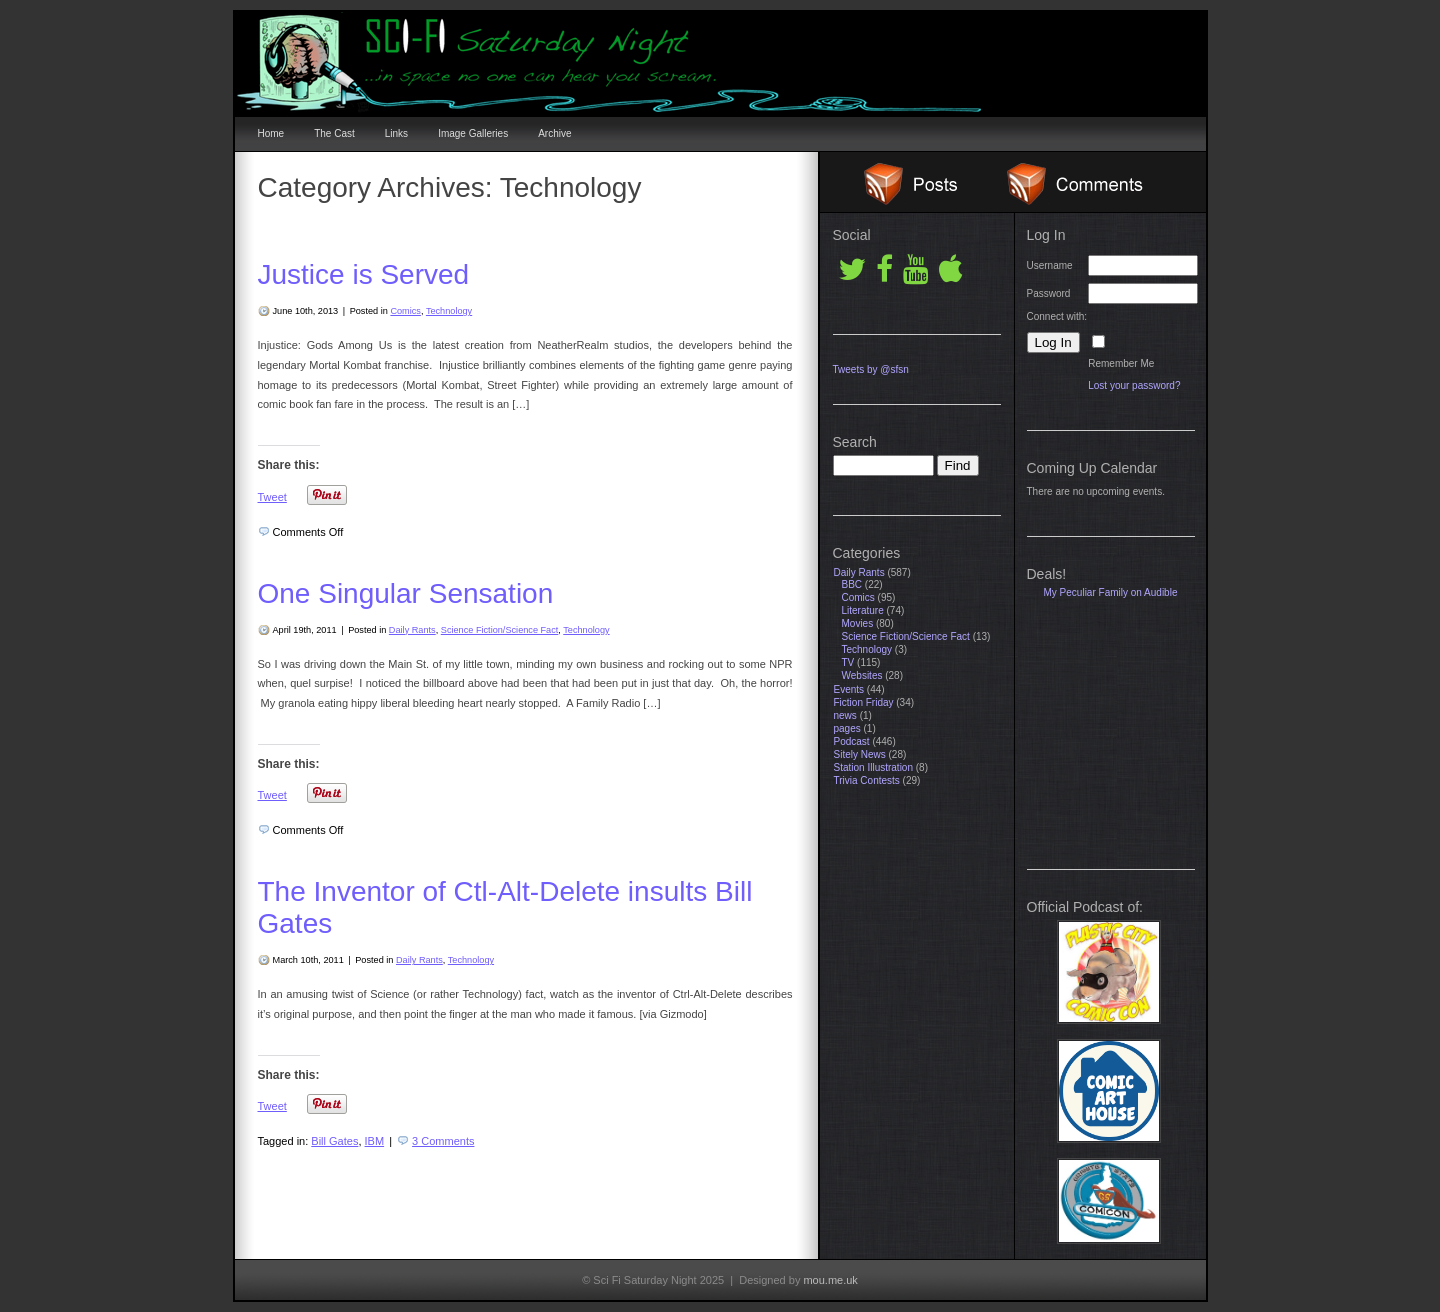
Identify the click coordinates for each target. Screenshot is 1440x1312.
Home (271, 133)
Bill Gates (334, 1141)
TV (848, 662)
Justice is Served (364, 274)
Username (1050, 265)
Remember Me (1121, 363)
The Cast (334, 133)
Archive (554, 133)
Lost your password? (1134, 385)
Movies (858, 623)
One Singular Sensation (406, 593)
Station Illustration (874, 767)
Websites (862, 675)
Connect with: (1057, 316)
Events (849, 689)
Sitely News (860, 754)
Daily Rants (412, 630)
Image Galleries (473, 133)
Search (855, 442)
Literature (863, 610)
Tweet (272, 497)
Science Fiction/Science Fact (500, 630)
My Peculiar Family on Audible (1111, 592)
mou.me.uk (830, 1280)
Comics (405, 311)
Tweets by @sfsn (871, 369)
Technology (449, 311)
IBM (375, 1141)
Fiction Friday (864, 702)
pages (847, 728)
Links (396, 133)
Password (1049, 293)
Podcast (852, 741)
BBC (852, 584)
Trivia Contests (867, 780)
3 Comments (443, 1141)
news (845, 715)
